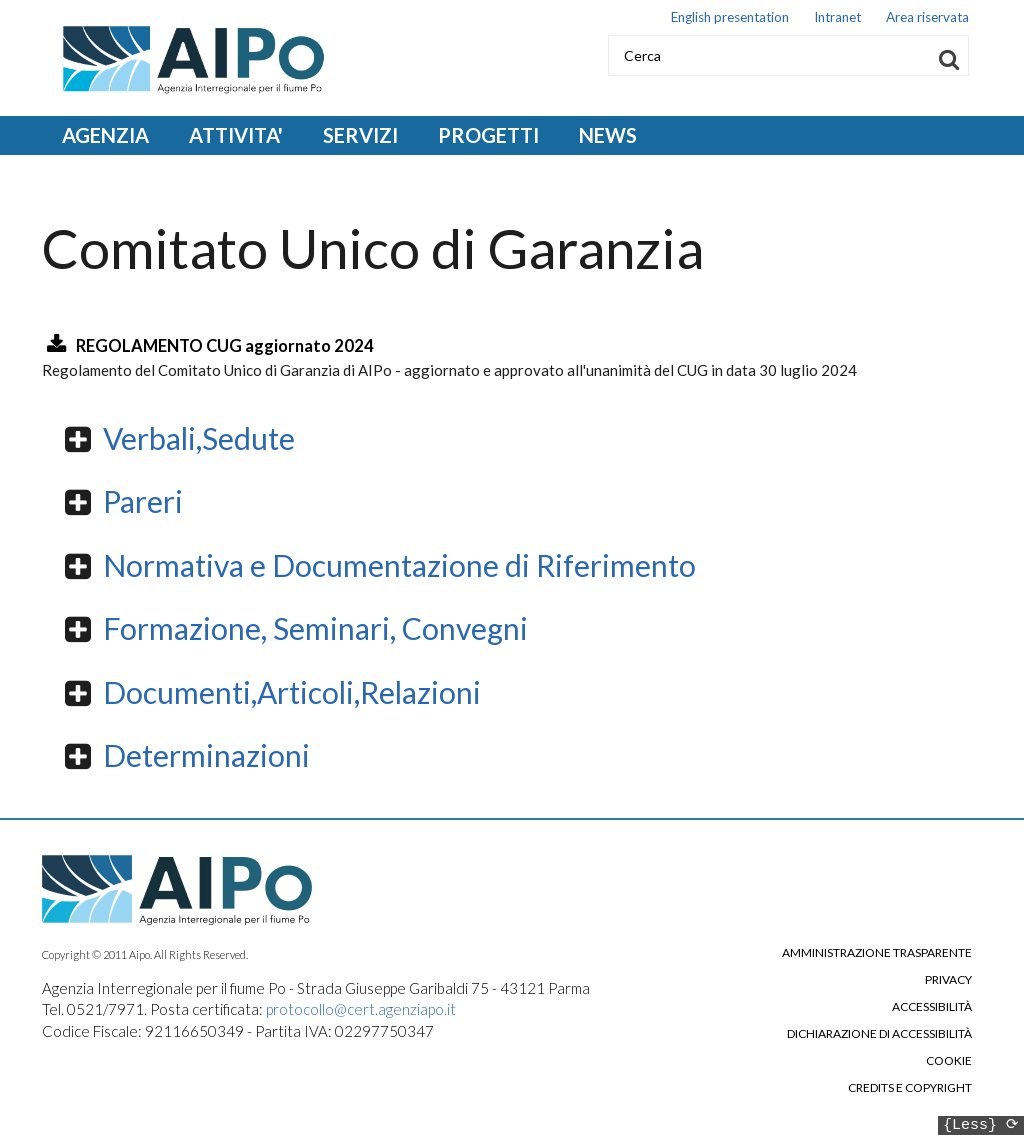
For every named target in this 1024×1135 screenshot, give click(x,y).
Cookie (949, 1061)
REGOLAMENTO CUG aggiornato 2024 (225, 346)
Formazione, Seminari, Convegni (315, 628)
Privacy (948, 980)
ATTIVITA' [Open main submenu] (236, 135)
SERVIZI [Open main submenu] (360, 135)
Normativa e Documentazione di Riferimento (399, 565)
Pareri (143, 501)
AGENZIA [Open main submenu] (105, 135)
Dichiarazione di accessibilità (879, 1034)
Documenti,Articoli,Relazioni (292, 692)
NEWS (608, 135)
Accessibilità (932, 1007)
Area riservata (927, 17)
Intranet (837, 17)
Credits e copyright (910, 1088)
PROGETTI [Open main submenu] (488, 135)
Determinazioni (206, 755)
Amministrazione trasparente (877, 953)
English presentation (730, 17)
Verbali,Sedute (199, 438)
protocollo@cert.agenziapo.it (361, 1009)
